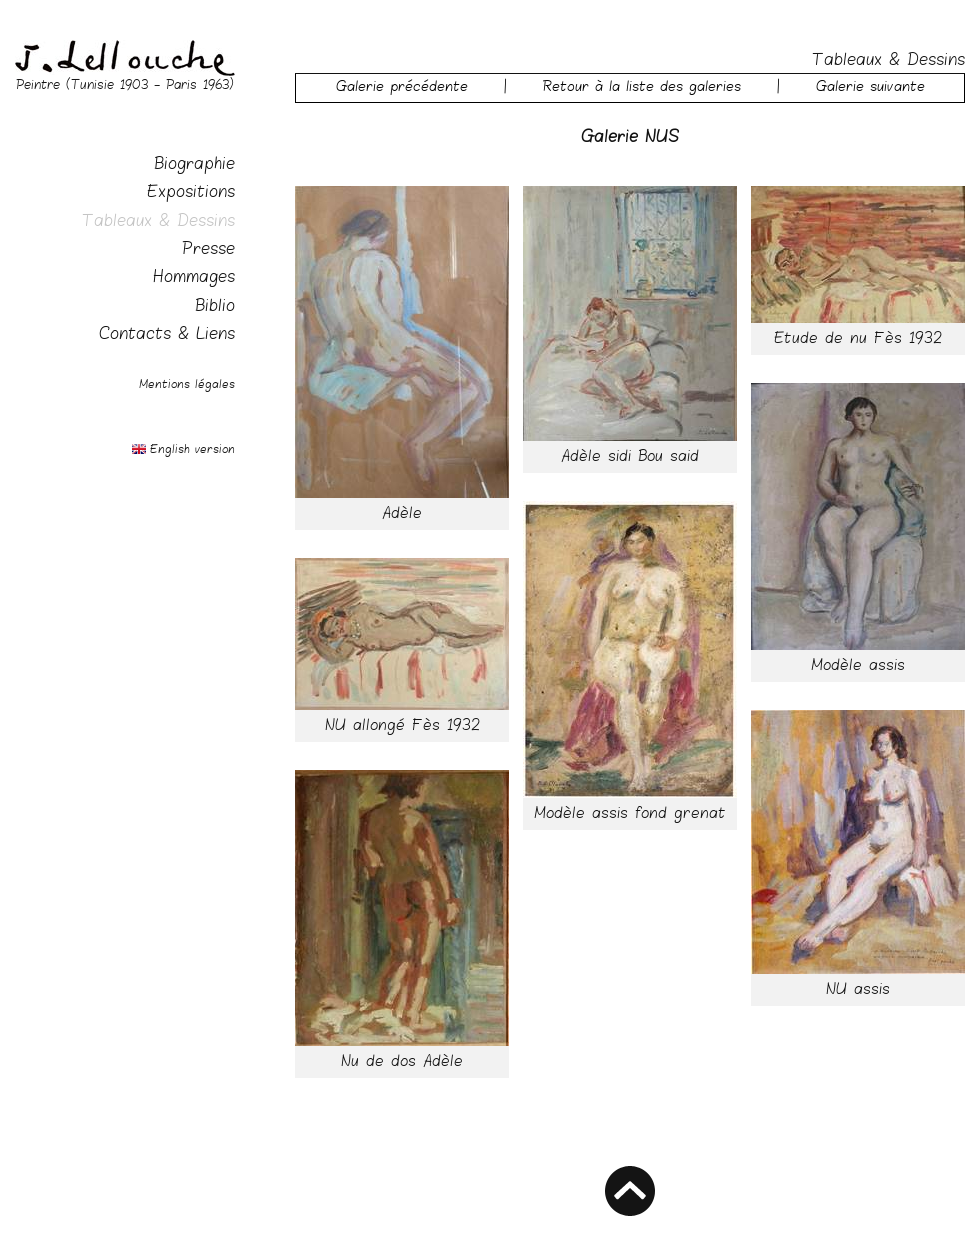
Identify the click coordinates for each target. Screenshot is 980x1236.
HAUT (630, 1191)
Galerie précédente (402, 88)
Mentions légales (187, 385)
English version (192, 450)
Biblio (215, 307)
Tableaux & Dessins (158, 222)
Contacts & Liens (167, 335)
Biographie (194, 165)
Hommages (194, 278)
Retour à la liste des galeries (642, 88)
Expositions (191, 193)
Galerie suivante (870, 88)
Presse (208, 250)
